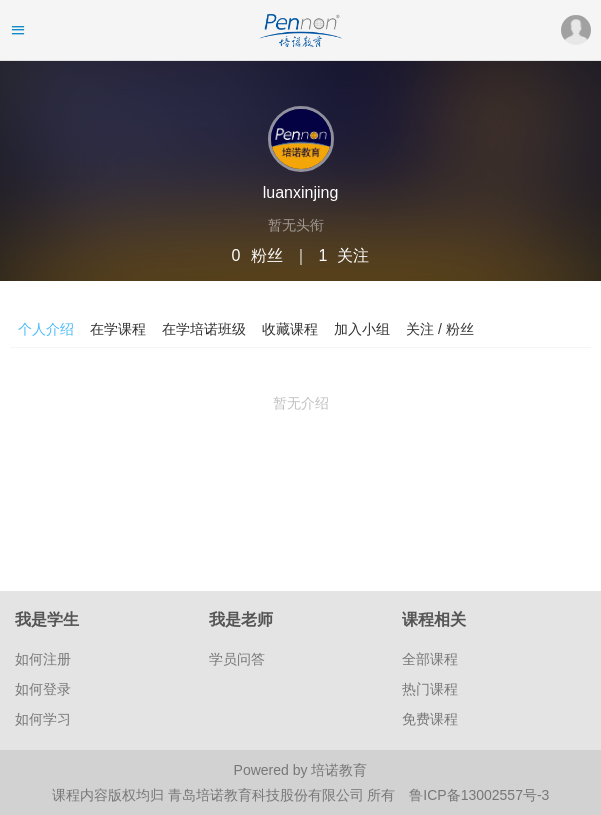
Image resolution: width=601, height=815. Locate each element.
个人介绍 (46, 329)
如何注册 (43, 659)
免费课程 (430, 719)
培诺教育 (339, 770)
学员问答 (237, 659)
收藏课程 (290, 329)
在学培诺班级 (204, 329)
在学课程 (118, 329)
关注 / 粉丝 (440, 329)
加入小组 (362, 329)
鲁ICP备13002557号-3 (479, 795)
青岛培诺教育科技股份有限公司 (268, 795)
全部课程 (430, 659)
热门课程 (430, 689)
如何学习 (43, 719)
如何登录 (43, 689)
